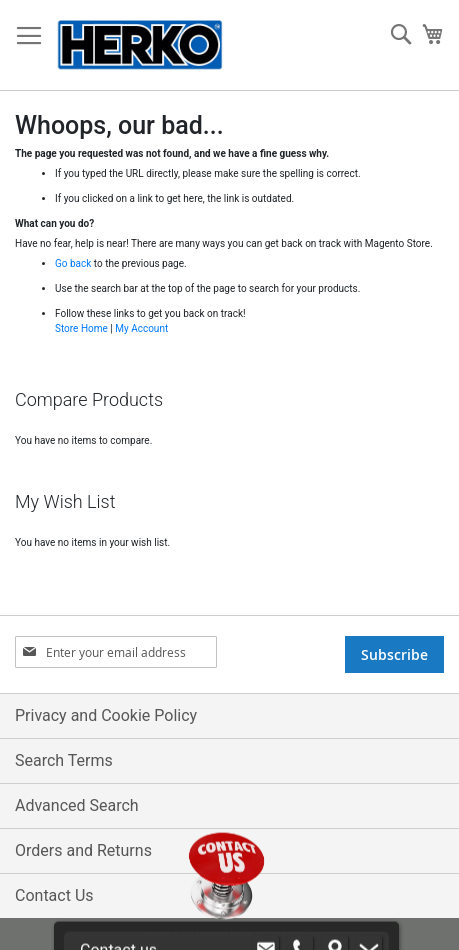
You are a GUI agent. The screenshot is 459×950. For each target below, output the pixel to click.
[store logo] (140, 45)
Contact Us (54, 895)
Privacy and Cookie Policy (106, 715)
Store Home (81, 328)
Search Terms (64, 760)
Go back (73, 263)
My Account (141, 328)
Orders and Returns (83, 850)
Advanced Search (77, 805)
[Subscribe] (394, 654)
